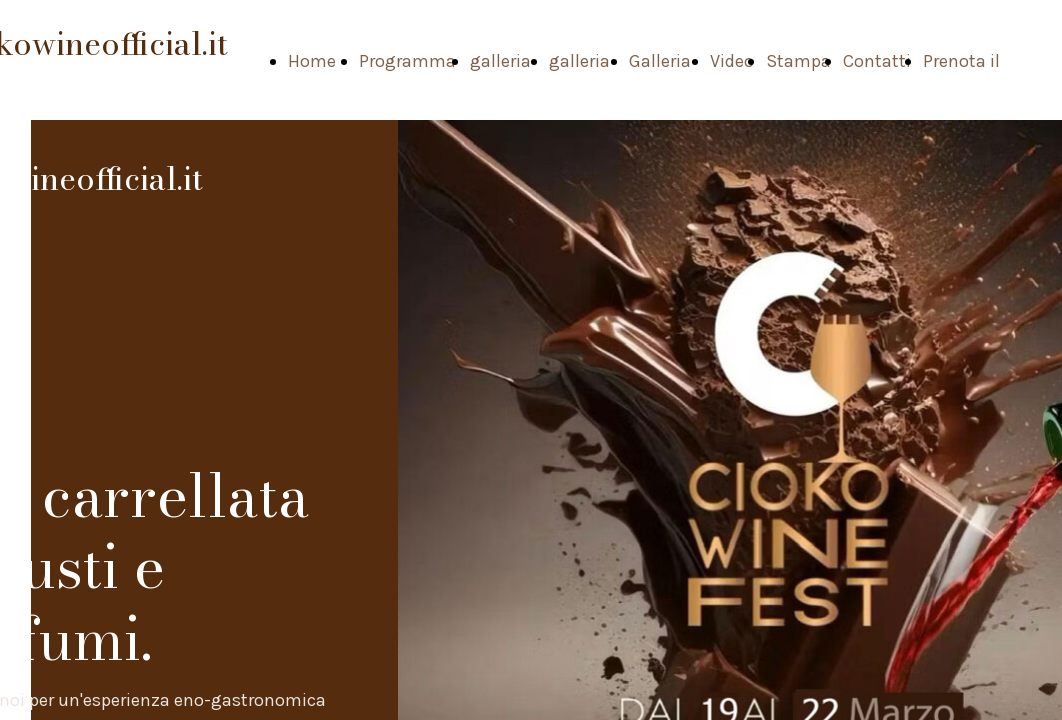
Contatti (877, 61)
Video (732, 61)
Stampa (798, 61)
